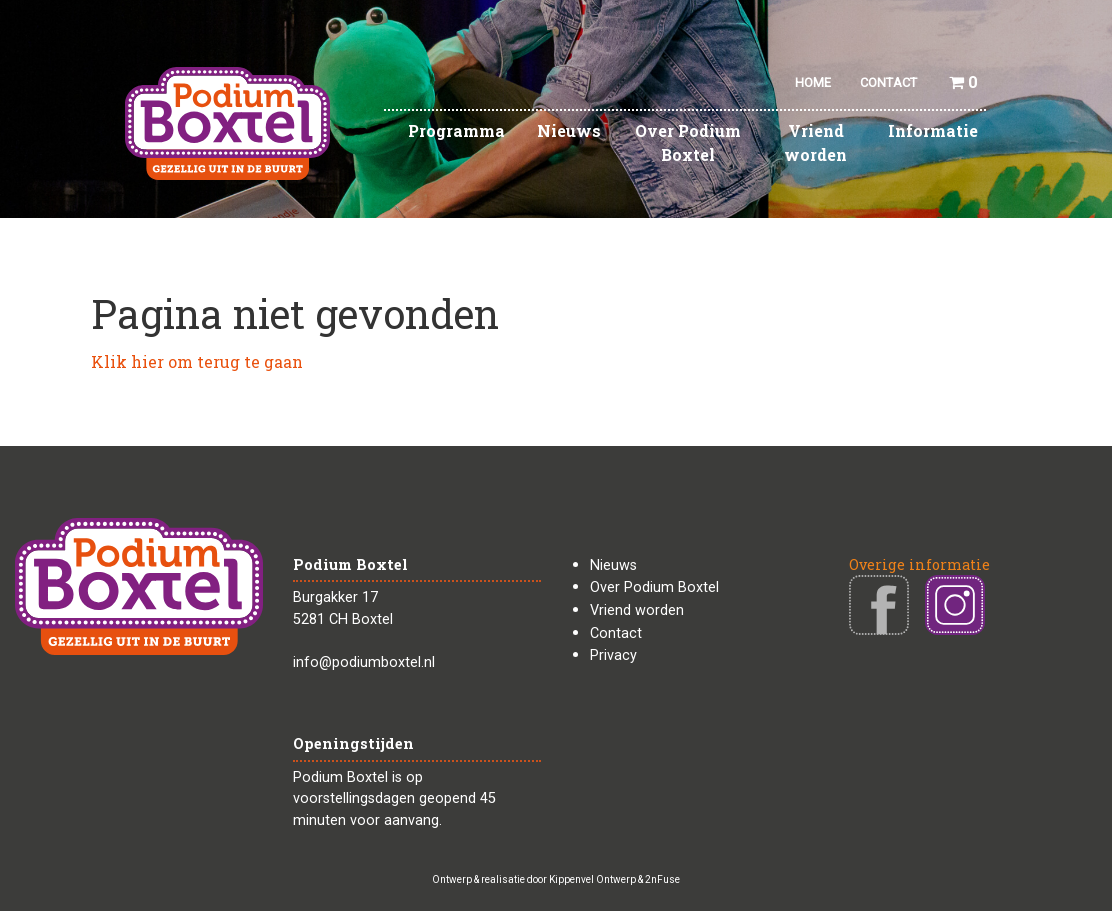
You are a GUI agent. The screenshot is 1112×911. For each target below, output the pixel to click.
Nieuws (569, 130)
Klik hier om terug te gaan (197, 361)
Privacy (613, 655)
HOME (813, 82)
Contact (616, 633)
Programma (456, 130)
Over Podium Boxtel (688, 142)
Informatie (933, 130)
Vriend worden (815, 142)
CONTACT (888, 82)
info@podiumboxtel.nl (364, 662)
